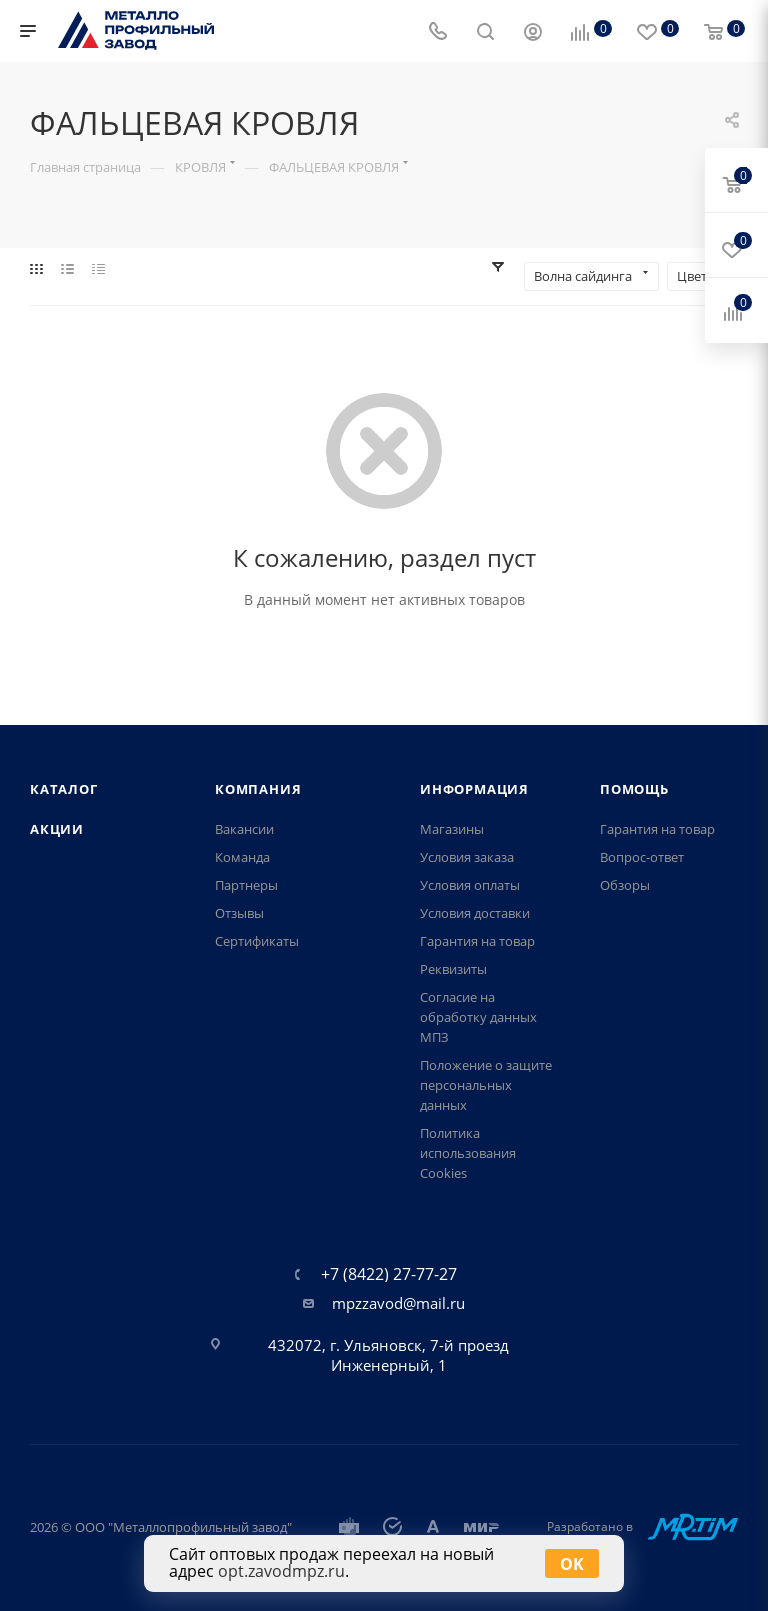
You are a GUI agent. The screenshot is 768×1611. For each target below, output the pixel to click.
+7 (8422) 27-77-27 (389, 1274)
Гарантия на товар (477, 941)
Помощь (634, 789)
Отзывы (239, 913)
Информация (474, 789)
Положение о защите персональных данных (486, 1085)
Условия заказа (467, 857)
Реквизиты (453, 969)
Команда (242, 857)
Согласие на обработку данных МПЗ (478, 1017)
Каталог (64, 789)
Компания (258, 789)
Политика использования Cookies (468, 1153)
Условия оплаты (470, 885)
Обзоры (625, 885)
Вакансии (244, 829)
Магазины (452, 829)
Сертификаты (257, 941)
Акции (57, 829)
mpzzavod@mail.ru (398, 1303)
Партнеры (246, 885)
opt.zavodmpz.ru (281, 1571)
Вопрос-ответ (642, 857)
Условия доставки (475, 913)
